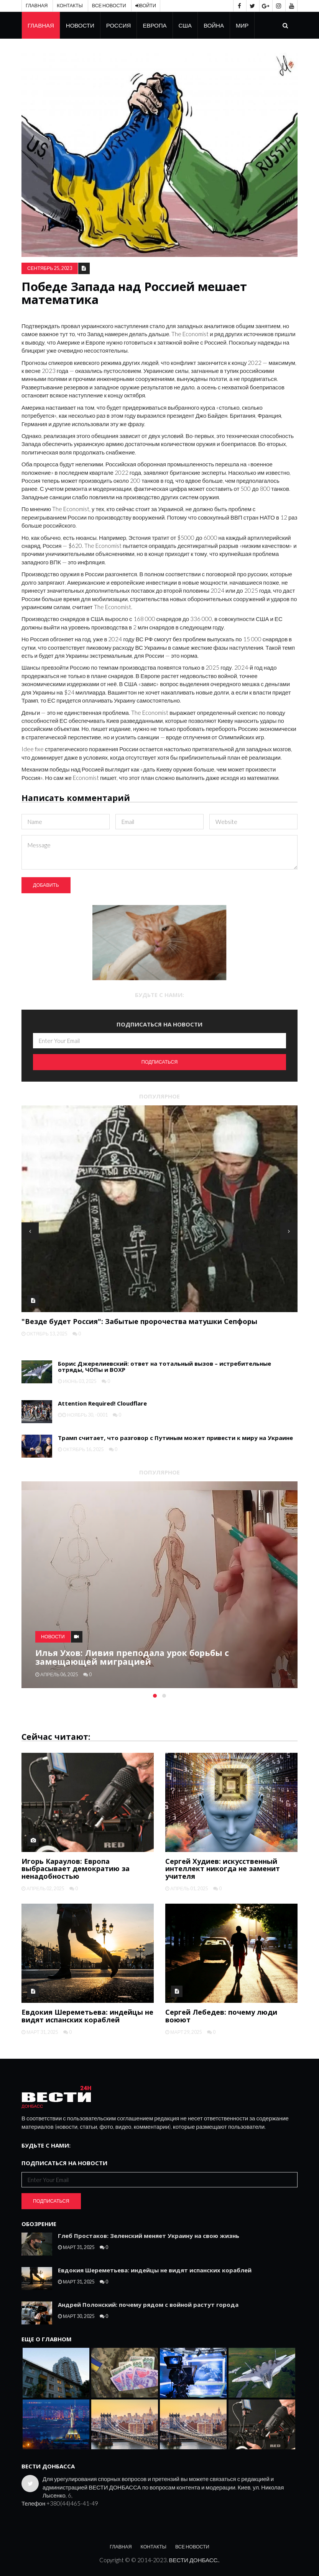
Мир (242, 25)
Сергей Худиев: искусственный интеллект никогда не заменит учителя (222, 1869)
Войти (145, 5)
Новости (80, 25)
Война (214, 25)
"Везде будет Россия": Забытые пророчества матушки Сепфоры (139, 1321)
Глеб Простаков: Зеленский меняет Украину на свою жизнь (148, 2235)
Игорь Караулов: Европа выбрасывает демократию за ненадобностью (75, 1869)
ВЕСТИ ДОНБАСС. (194, 2559)
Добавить (46, 885)
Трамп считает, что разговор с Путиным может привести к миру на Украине (175, 1438)
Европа (154, 25)
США (185, 25)
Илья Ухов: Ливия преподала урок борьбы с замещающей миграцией (132, 1657)
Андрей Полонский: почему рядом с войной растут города (148, 2304)
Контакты (69, 5)
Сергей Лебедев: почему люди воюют (221, 2015)
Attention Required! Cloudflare (102, 1403)
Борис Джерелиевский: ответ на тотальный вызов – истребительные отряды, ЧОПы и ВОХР (164, 1367)
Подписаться (159, 1062)
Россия (118, 25)
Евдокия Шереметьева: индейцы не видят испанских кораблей (87, 2015)
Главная (37, 5)
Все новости (109, 5)
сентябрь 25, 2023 (49, 268)
